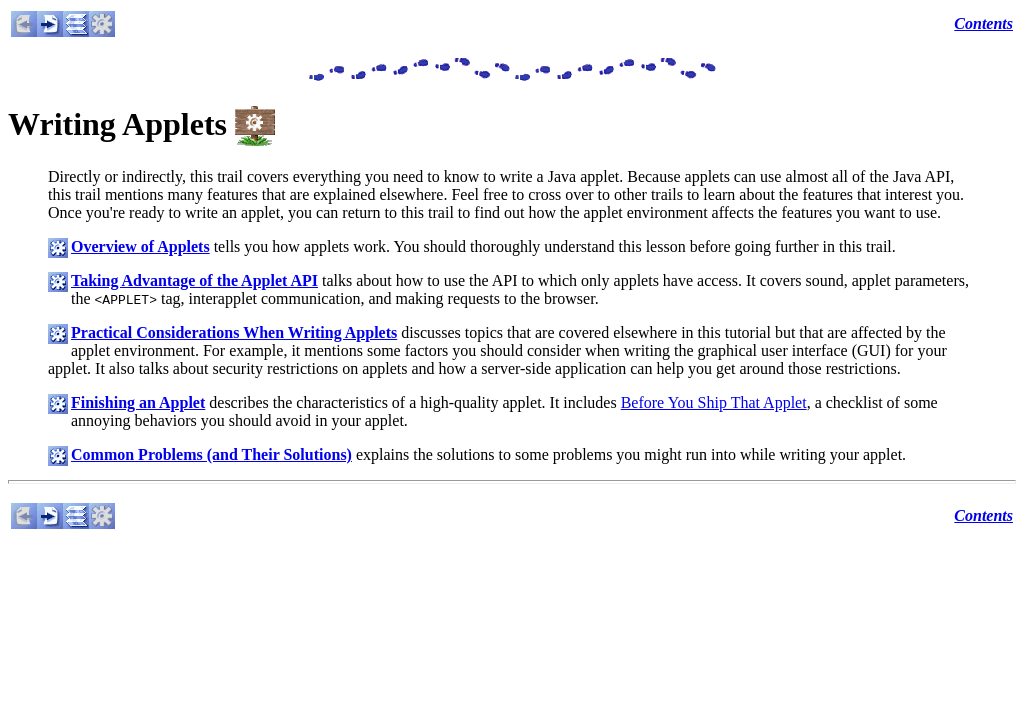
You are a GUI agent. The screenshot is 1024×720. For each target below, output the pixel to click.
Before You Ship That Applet (714, 402)
